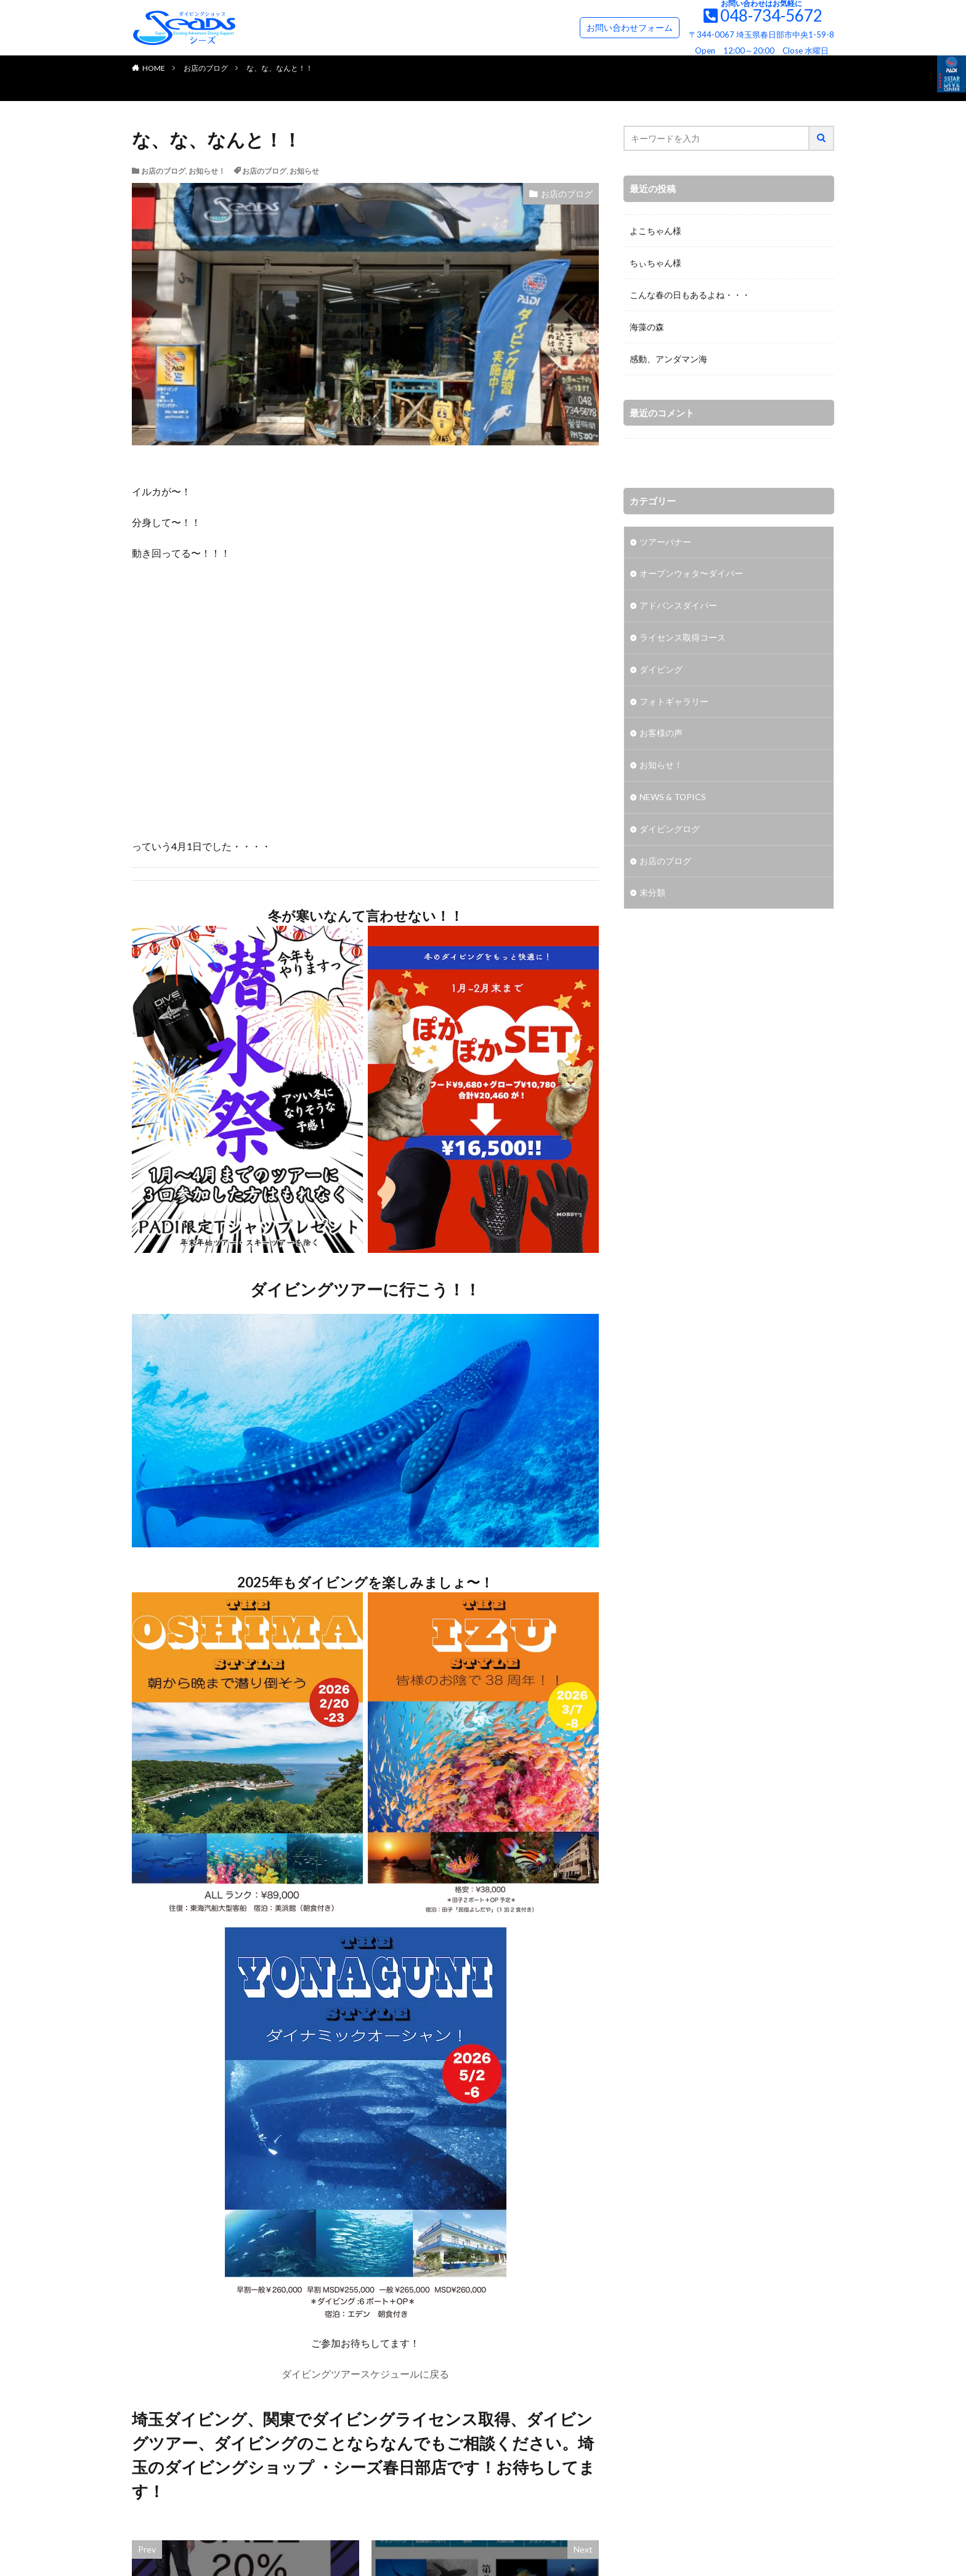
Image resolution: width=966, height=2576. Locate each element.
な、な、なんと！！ (279, 68)
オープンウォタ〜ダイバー (691, 574)
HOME (153, 68)
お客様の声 (661, 734)
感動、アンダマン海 (668, 359)
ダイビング (661, 670)
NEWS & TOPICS (673, 798)
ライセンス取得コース (682, 638)
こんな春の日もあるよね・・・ (690, 295)
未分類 (652, 894)
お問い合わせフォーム (629, 27)
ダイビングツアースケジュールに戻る (365, 2374)
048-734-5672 (771, 15)
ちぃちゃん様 (655, 262)
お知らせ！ (207, 171)
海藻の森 (647, 327)
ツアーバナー (665, 542)
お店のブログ (206, 68)
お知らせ (304, 171)
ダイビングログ (669, 830)
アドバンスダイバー (678, 606)
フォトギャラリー (673, 702)
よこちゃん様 (655, 230)
